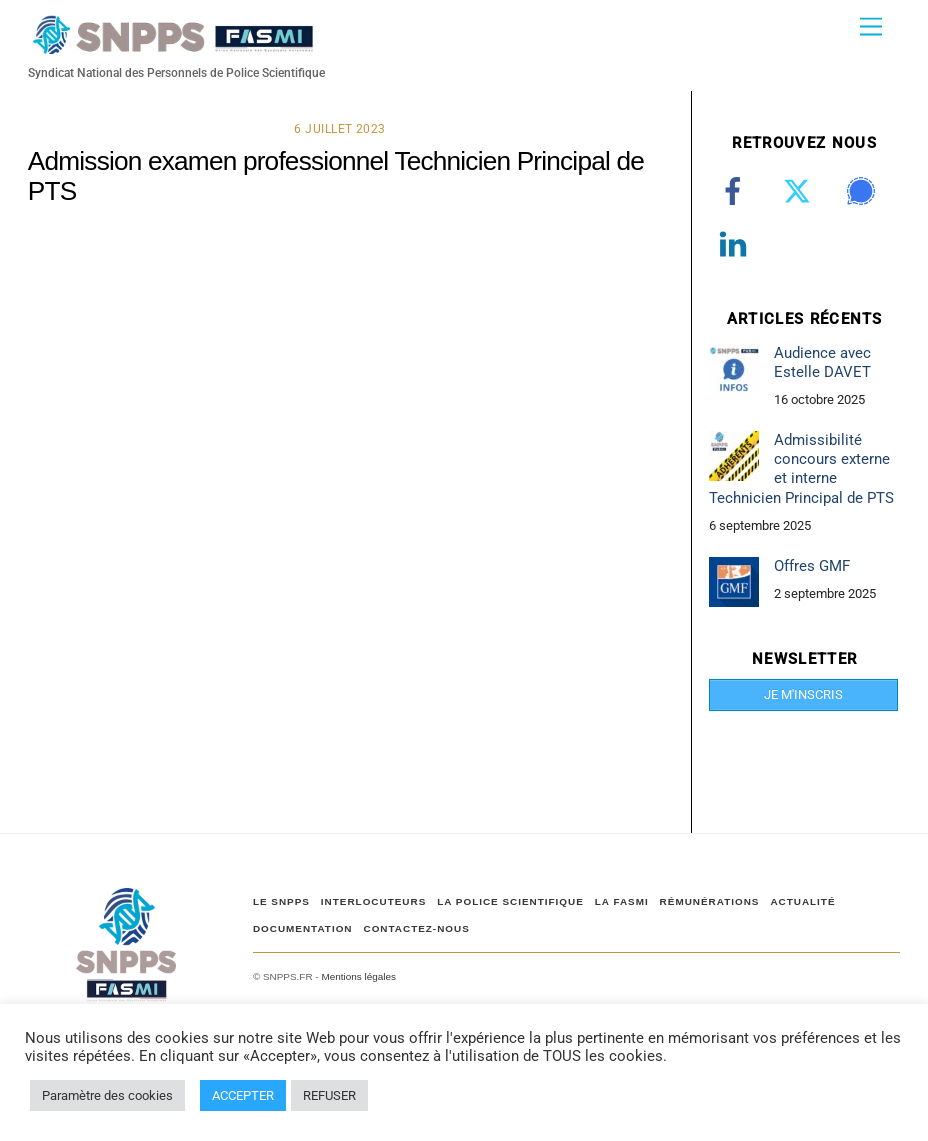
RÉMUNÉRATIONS (710, 901)
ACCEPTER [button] (243, 1095)
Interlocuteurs (373, 901)
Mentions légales (358, 976)
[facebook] (736, 191)
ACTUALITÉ (802, 901)
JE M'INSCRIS (803, 694)
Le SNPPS (281, 901)
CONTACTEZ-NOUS (416, 928)
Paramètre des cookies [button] (107, 1095)
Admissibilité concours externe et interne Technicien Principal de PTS (801, 468)
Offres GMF (812, 566)
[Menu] (871, 27)
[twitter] (800, 191)
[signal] (864, 191)
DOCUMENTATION (303, 928)
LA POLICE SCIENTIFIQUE (510, 901)
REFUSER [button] (329, 1095)
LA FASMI (622, 901)
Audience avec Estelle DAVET (822, 362)
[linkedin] (736, 244)
